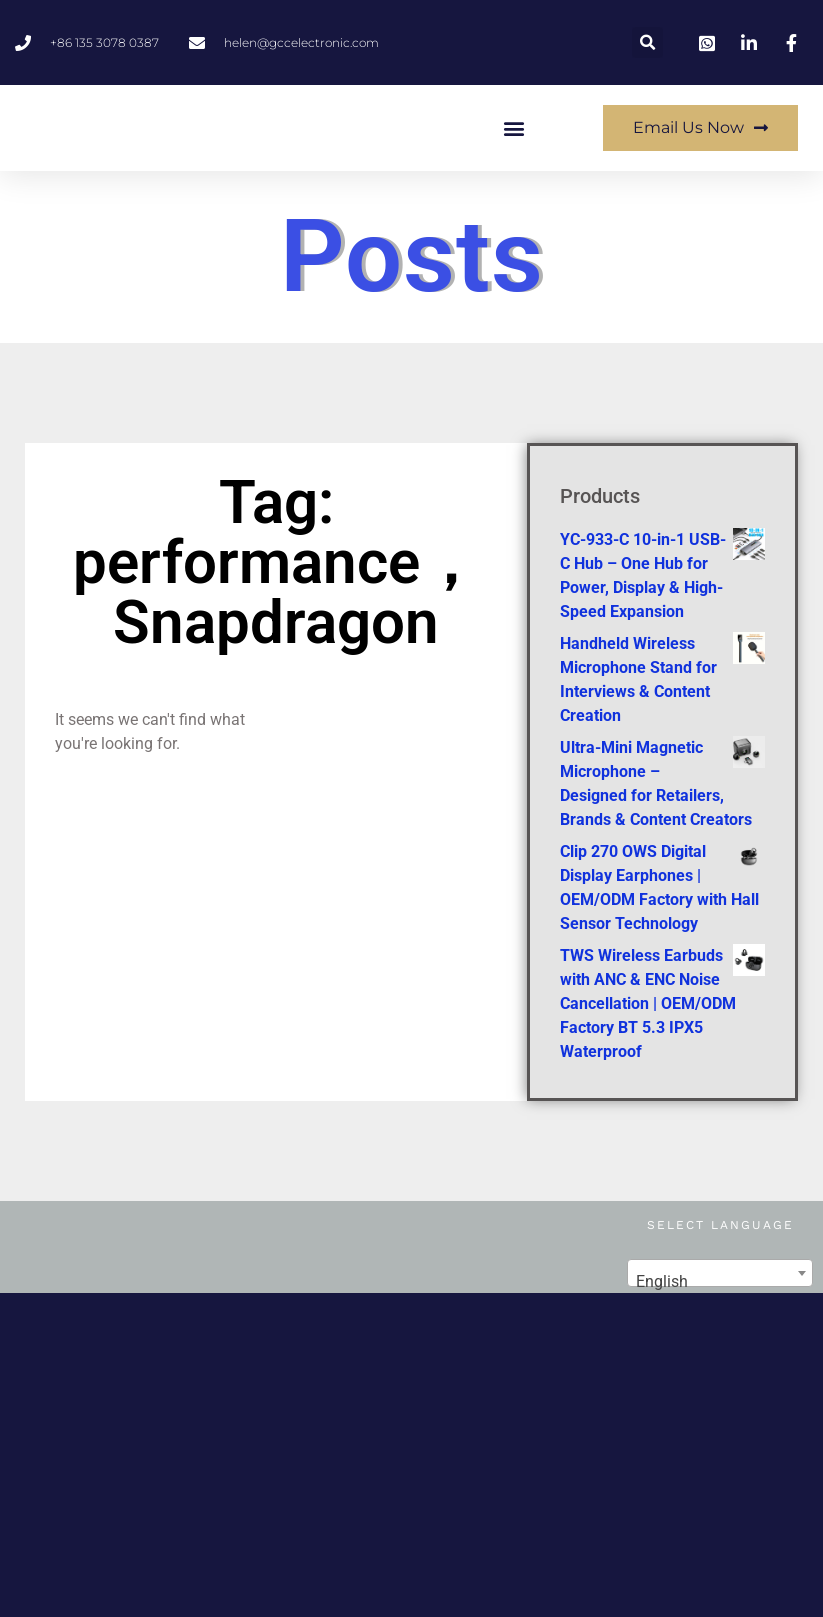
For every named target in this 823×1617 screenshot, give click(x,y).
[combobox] (720, 1322)
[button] (647, 42)
